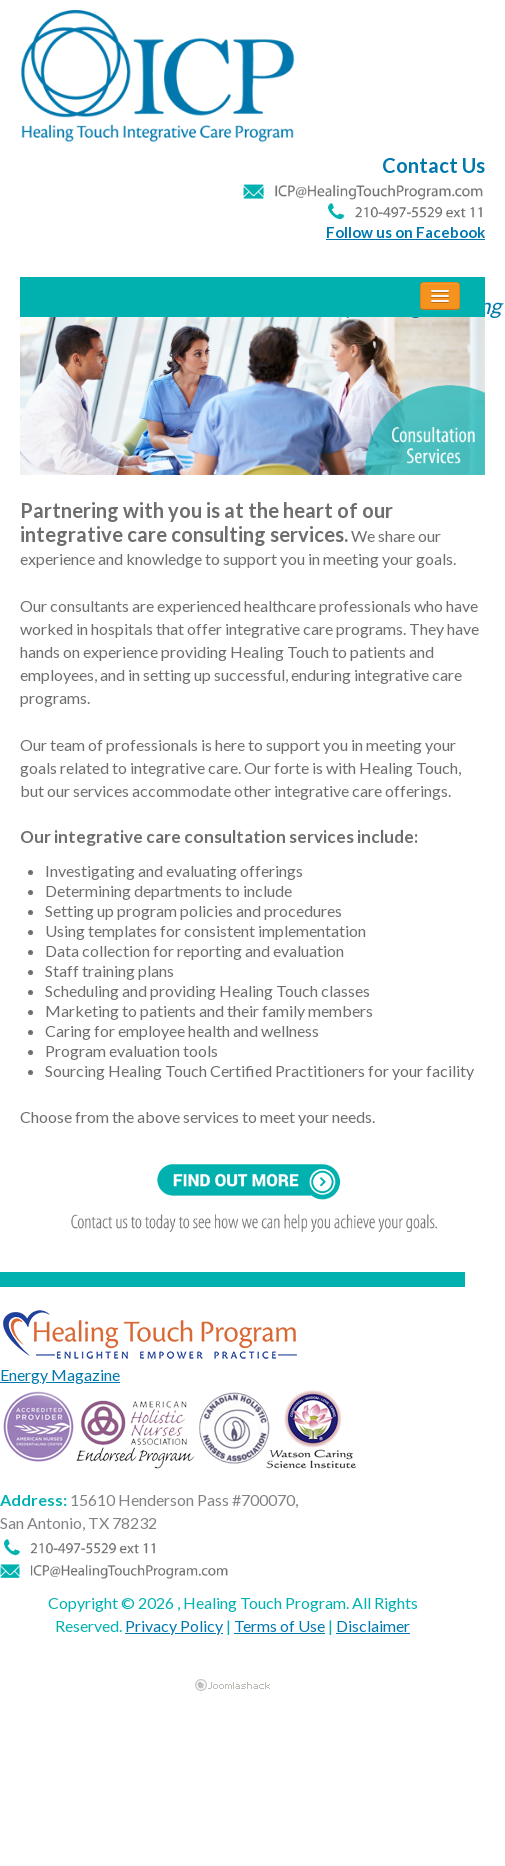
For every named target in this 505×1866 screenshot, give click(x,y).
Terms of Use (279, 1625)
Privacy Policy (174, 1625)
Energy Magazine (60, 1374)
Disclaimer (373, 1625)
